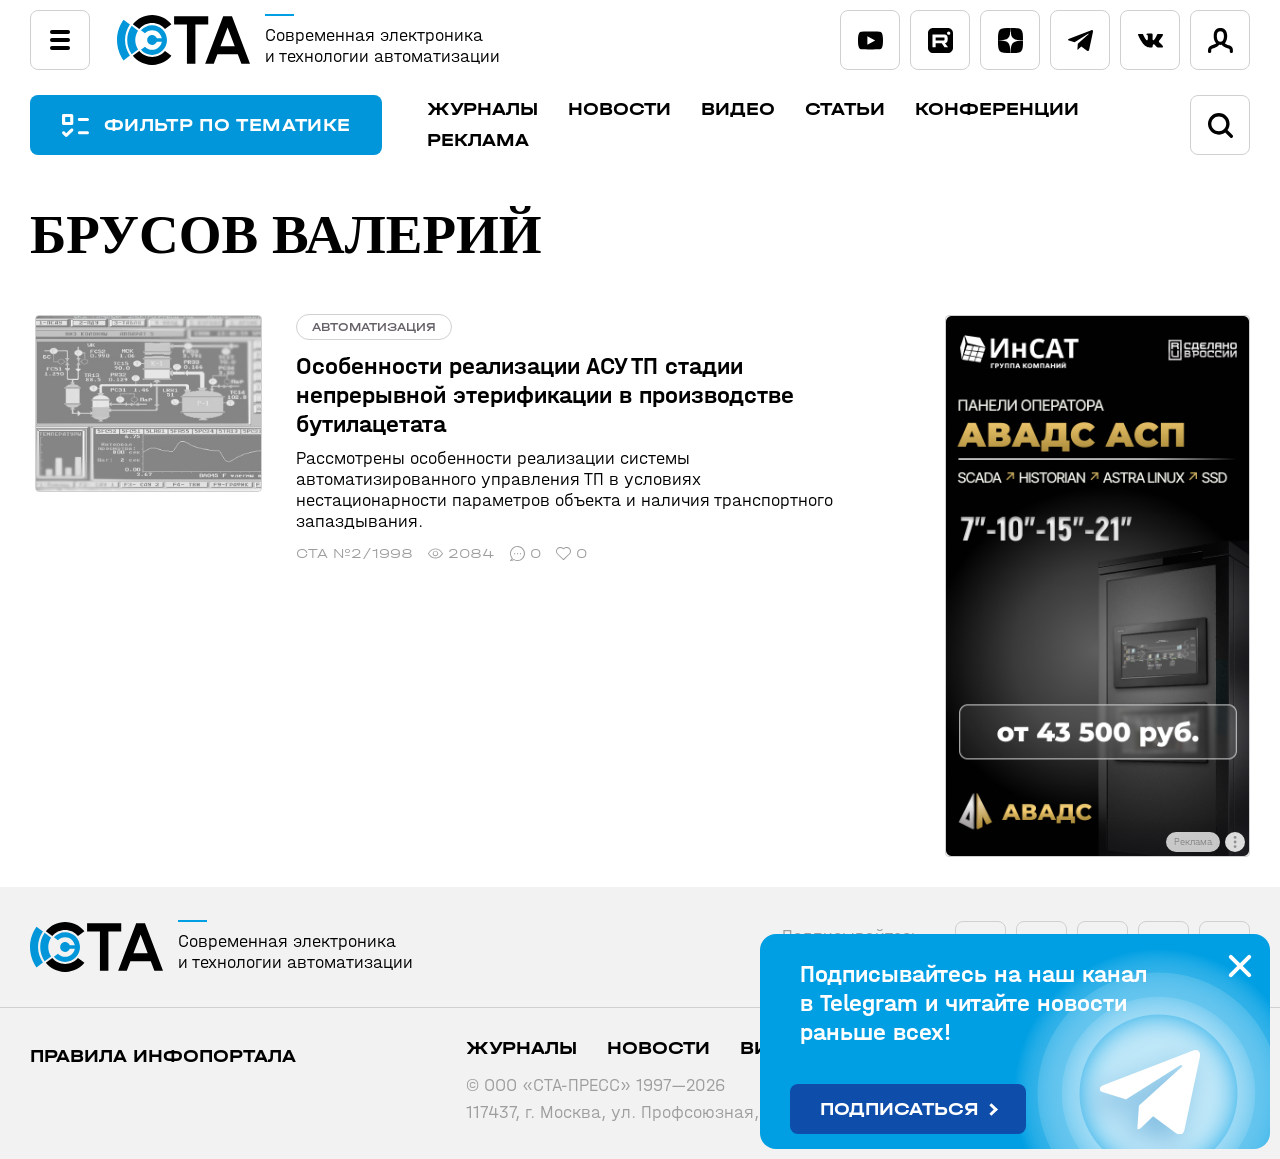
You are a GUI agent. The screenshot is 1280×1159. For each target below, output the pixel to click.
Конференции (1003, 109)
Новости (625, 109)
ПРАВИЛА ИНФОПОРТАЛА (163, 1056)
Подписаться (899, 1109)
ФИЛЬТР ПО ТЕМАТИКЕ (230, 125)
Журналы (488, 109)
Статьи (851, 109)
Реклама (484, 140)
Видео (744, 109)
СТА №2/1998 (345, 532)
